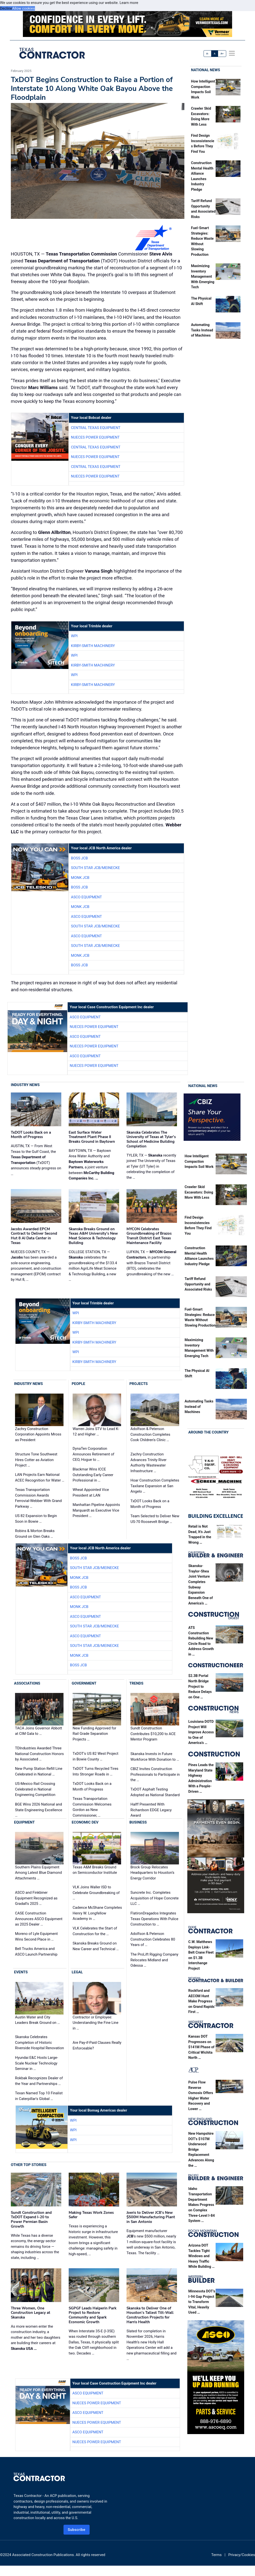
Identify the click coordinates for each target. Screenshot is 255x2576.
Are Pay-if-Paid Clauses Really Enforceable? (97, 2045)
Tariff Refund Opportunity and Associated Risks (198, 1284)
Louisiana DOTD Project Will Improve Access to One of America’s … (201, 1732)
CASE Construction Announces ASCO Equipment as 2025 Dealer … (39, 1919)
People (78, 1384)
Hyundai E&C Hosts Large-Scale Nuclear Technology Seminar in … (36, 2063)
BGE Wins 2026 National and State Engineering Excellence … (38, 1810)
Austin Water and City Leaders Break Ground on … (37, 2020)
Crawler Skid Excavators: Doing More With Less (199, 1192)
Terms (216, 2555)
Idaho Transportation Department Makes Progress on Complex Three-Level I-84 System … (201, 2205)
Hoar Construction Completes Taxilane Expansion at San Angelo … (154, 1486)
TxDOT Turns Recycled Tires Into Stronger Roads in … (95, 1771)
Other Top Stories (28, 2165)
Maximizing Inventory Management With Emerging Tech (202, 276)
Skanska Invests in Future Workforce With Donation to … (154, 1757)
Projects (138, 1384)
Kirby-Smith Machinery (93, 646)
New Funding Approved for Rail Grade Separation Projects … (94, 1733)
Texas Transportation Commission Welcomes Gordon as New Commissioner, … (92, 1807)
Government (84, 1683)
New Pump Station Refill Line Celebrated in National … (38, 1771)
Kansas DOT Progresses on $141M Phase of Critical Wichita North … (201, 2047)
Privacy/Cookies (241, 2555)
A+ (222, 53)
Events (21, 1972)
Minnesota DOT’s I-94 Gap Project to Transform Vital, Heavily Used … (201, 2302)
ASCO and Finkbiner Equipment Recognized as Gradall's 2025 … (36, 1898)
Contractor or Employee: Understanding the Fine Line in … (95, 2022)
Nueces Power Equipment (95, 437)
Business (138, 1822)
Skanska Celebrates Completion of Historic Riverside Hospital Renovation (39, 2042)
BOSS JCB (79, 858)
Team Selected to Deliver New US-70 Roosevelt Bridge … (154, 1519)
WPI (74, 636)
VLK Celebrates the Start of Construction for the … (95, 1931)
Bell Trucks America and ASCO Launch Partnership (36, 1951)
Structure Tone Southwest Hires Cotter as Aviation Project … (36, 1459)
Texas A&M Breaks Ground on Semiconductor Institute (95, 1870)
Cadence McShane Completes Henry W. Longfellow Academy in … (97, 1913)
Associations (27, 1683)
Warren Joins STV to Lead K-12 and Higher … (96, 1431)
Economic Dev (85, 1822)
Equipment (24, 1822)
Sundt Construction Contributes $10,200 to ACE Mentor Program (153, 1733)
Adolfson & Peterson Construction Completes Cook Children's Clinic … (150, 1434)
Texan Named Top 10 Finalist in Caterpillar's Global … (39, 2096)
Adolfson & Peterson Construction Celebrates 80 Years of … (152, 1939)
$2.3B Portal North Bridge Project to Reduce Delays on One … (200, 1686)
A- (207, 53)
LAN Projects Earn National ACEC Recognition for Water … (39, 1477)
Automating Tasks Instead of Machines (202, 330)
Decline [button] (6, 8)
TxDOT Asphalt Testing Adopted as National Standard (155, 1792)
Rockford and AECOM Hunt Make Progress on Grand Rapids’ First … (201, 2001)
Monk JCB (80, 877)
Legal (77, 1972)
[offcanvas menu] (232, 53)
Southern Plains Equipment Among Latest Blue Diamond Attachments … (38, 1872)
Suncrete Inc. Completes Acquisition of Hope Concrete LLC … (154, 1898)
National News (205, 70)
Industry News (25, 1085)
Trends (136, 1683)
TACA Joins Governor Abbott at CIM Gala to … (38, 1731)
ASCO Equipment (86, 897)
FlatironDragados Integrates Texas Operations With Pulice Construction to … (154, 1919)
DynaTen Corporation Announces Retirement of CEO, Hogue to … (93, 1454)
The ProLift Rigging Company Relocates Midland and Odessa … (154, 1960)
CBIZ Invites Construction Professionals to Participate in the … (155, 1774)
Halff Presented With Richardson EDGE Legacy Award (151, 1810)
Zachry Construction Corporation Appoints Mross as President (38, 1434)
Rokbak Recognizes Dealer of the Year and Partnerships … (39, 2081)
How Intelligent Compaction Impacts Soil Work (199, 1161)
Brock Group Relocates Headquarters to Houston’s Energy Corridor (152, 1872)
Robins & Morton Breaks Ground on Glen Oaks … (35, 1534)
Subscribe (76, 2529)
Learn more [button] (129, 2)
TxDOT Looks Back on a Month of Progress (149, 1504)
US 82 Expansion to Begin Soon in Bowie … (36, 1519)
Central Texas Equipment (95, 428)
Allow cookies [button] (23, 8)
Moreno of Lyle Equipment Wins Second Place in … (36, 1936)
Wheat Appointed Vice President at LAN (91, 1492)
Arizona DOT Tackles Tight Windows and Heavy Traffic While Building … (201, 2256)
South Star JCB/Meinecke (95, 868)
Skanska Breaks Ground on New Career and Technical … (96, 1946)
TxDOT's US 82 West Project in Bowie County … (95, 1756)
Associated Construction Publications (43, 2555)
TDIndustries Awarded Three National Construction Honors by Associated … (39, 1753)
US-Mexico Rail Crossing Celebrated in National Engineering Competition (35, 1789)
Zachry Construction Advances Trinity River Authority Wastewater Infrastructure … (148, 1462)
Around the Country (208, 1432)
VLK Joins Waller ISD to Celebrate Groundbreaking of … (96, 1892)
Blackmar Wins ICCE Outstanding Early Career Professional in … (93, 1475)
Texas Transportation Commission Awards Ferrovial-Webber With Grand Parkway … (38, 1498)
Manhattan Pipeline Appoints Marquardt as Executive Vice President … (96, 1510)
